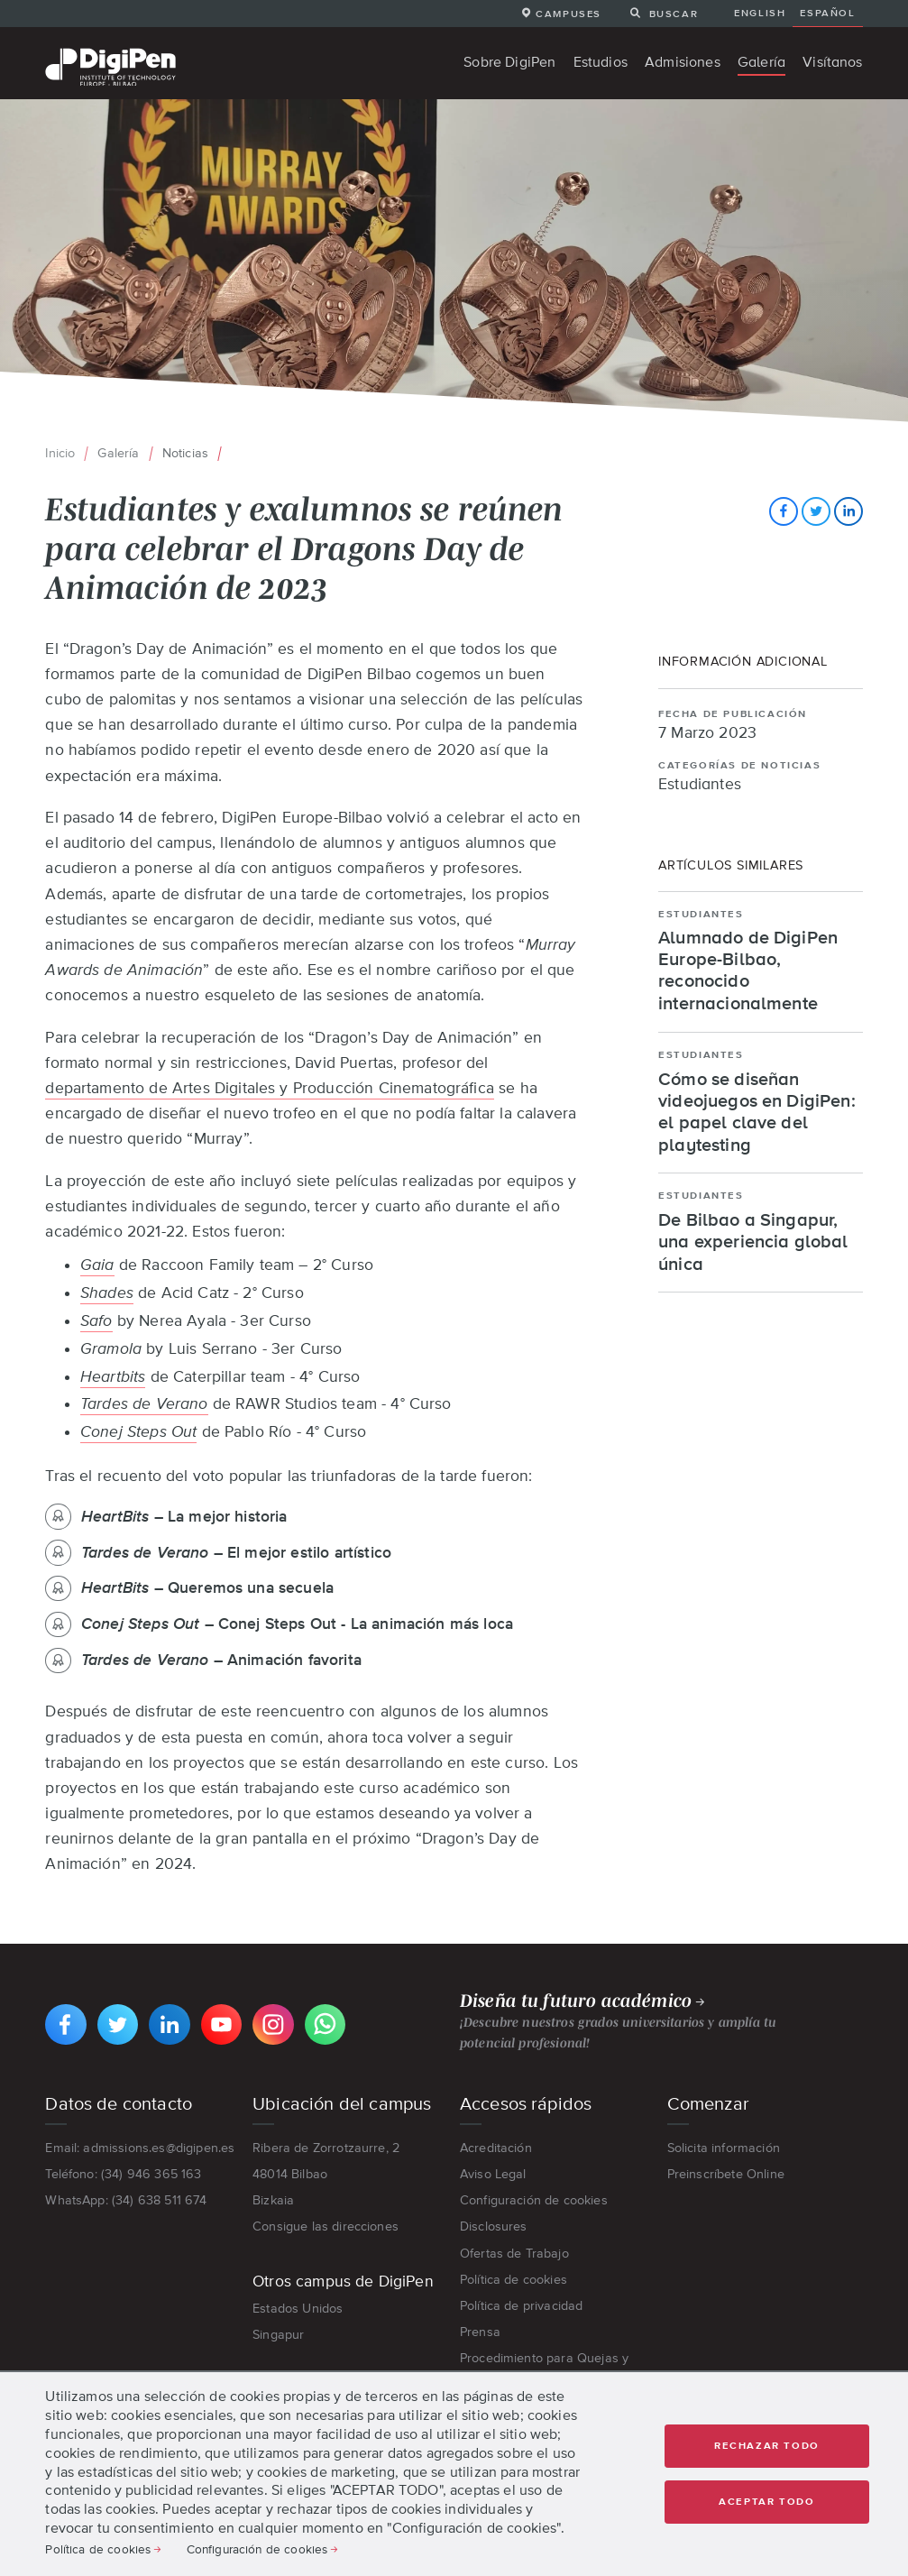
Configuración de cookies (534, 2200)
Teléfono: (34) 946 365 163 (123, 2174)
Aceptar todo (766, 2502)
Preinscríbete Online (725, 2174)
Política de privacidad (521, 2305)
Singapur (278, 2334)
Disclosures (493, 2226)
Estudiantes (699, 785)
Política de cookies (513, 2279)
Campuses (568, 13)
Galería (118, 453)
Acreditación (496, 2147)
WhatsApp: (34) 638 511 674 (125, 2200)
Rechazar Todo (767, 2446)
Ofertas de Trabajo (514, 2253)
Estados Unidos (297, 2308)
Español (827, 12)
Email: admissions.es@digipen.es (139, 2147)
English (759, 12)
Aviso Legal (493, 2174)
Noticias (185, 453)
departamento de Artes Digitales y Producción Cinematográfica (269, 1088)
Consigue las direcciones (325, 2226)
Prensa (480, 2331)
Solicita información (723, 2147)
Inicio (60, 453)
